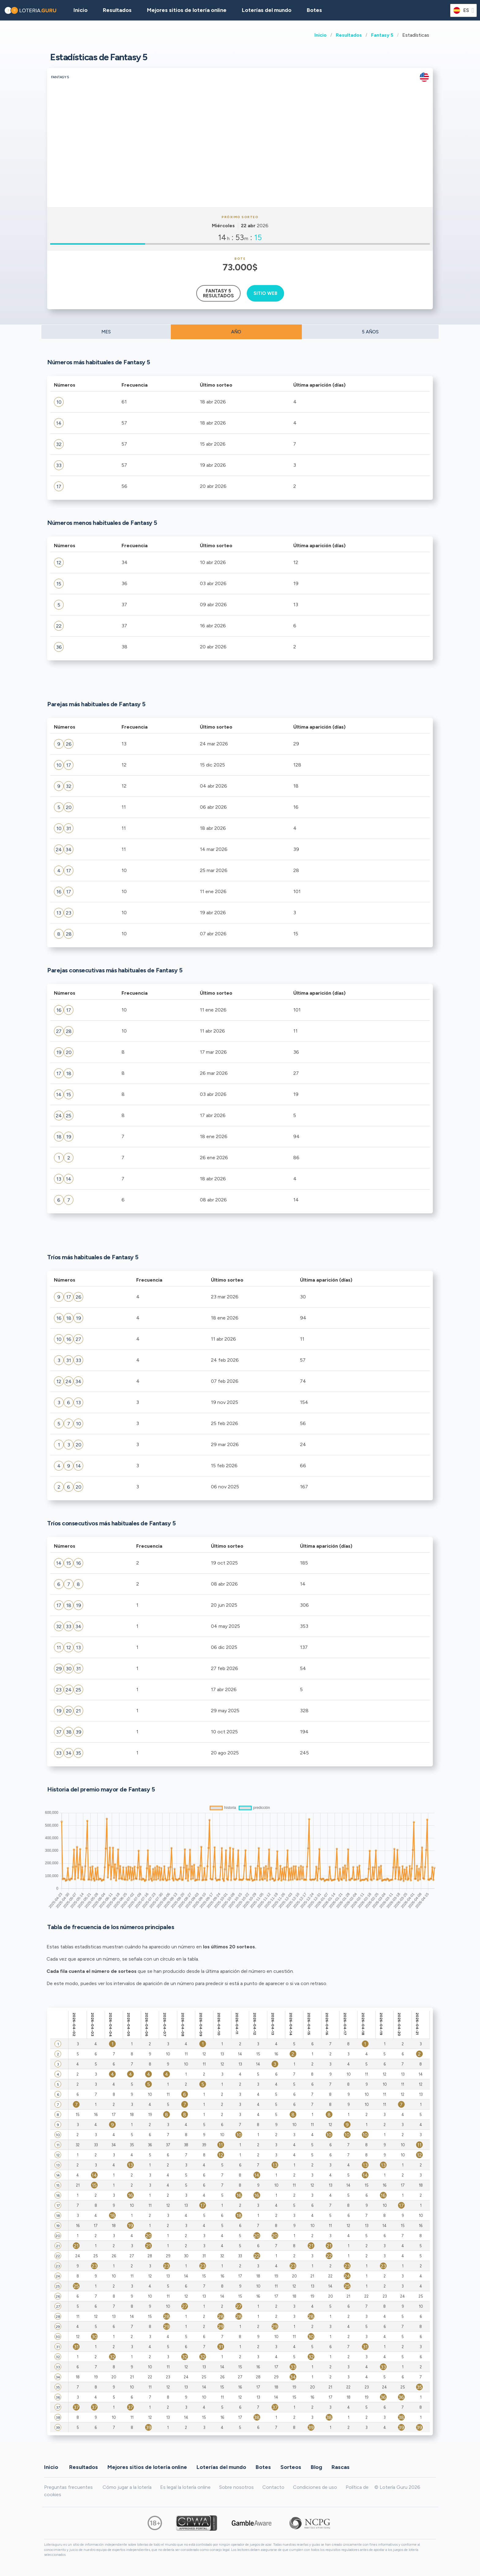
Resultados (349, 35)
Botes (314, 10)
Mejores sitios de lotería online (187, 10)
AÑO (236, 332)
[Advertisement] (240, 161)
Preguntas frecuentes (68, 2487)
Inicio (320, 35)
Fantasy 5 (382, 35)
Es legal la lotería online (185, 2487)
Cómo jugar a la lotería (127, 2487)
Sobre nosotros (236, 2487)
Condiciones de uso (315, 2487)
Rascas (341, 2466)
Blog (316, 2466)
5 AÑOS (370, 332)
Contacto (273, 2487)
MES (106, 332)
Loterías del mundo (266, 10)
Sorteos (290, 2466)
